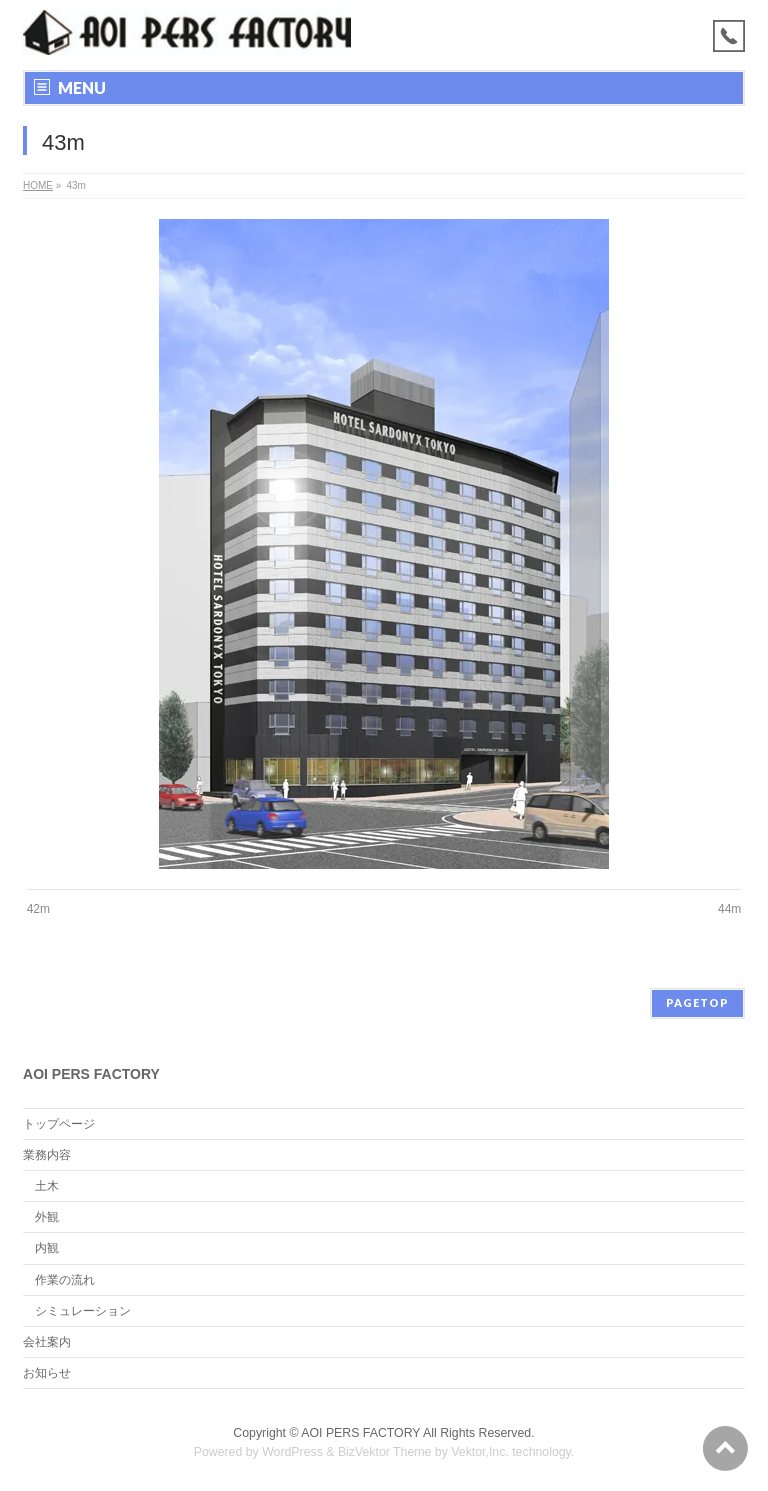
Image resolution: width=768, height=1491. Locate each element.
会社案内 (47, 1342)
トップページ (59, 1124)
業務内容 (47, 1155)
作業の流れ (65, 1280)
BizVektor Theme (385, 1452)
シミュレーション (83, 1311)
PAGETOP (697, 1002)
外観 (47, 1217)
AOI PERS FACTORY (360, 1433)
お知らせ (47, 1373)
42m (38, 909)
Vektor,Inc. (480, 1452)
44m (729, 909)
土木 (47, 1186)
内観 (47, 1248)
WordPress (292, 1452)
